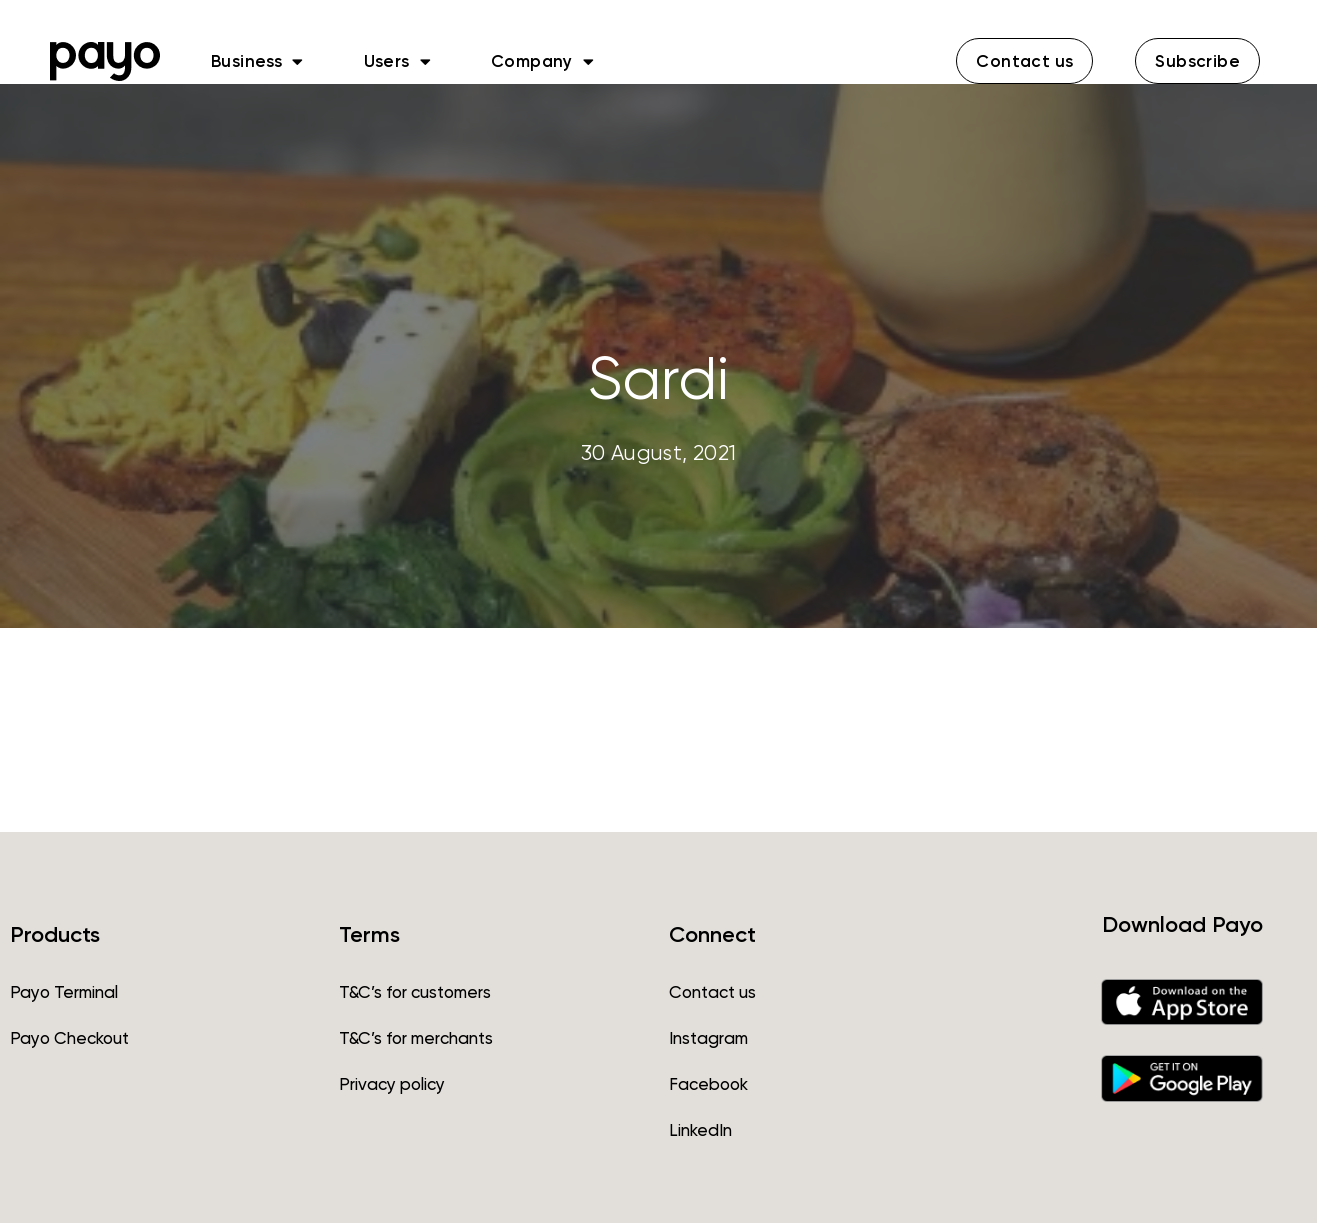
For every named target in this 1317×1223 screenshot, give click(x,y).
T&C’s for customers (415, 992)
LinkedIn (700, 1130)
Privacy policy (392, 1084)
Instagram (708, 1038)
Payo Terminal (64, 992)
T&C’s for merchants (416, 1038)
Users (397, 61)
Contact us (712, 992)
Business (257, 61)
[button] (1024, 61)
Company (542, 61)
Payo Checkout (69, 1038)
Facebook (708, 1084)
